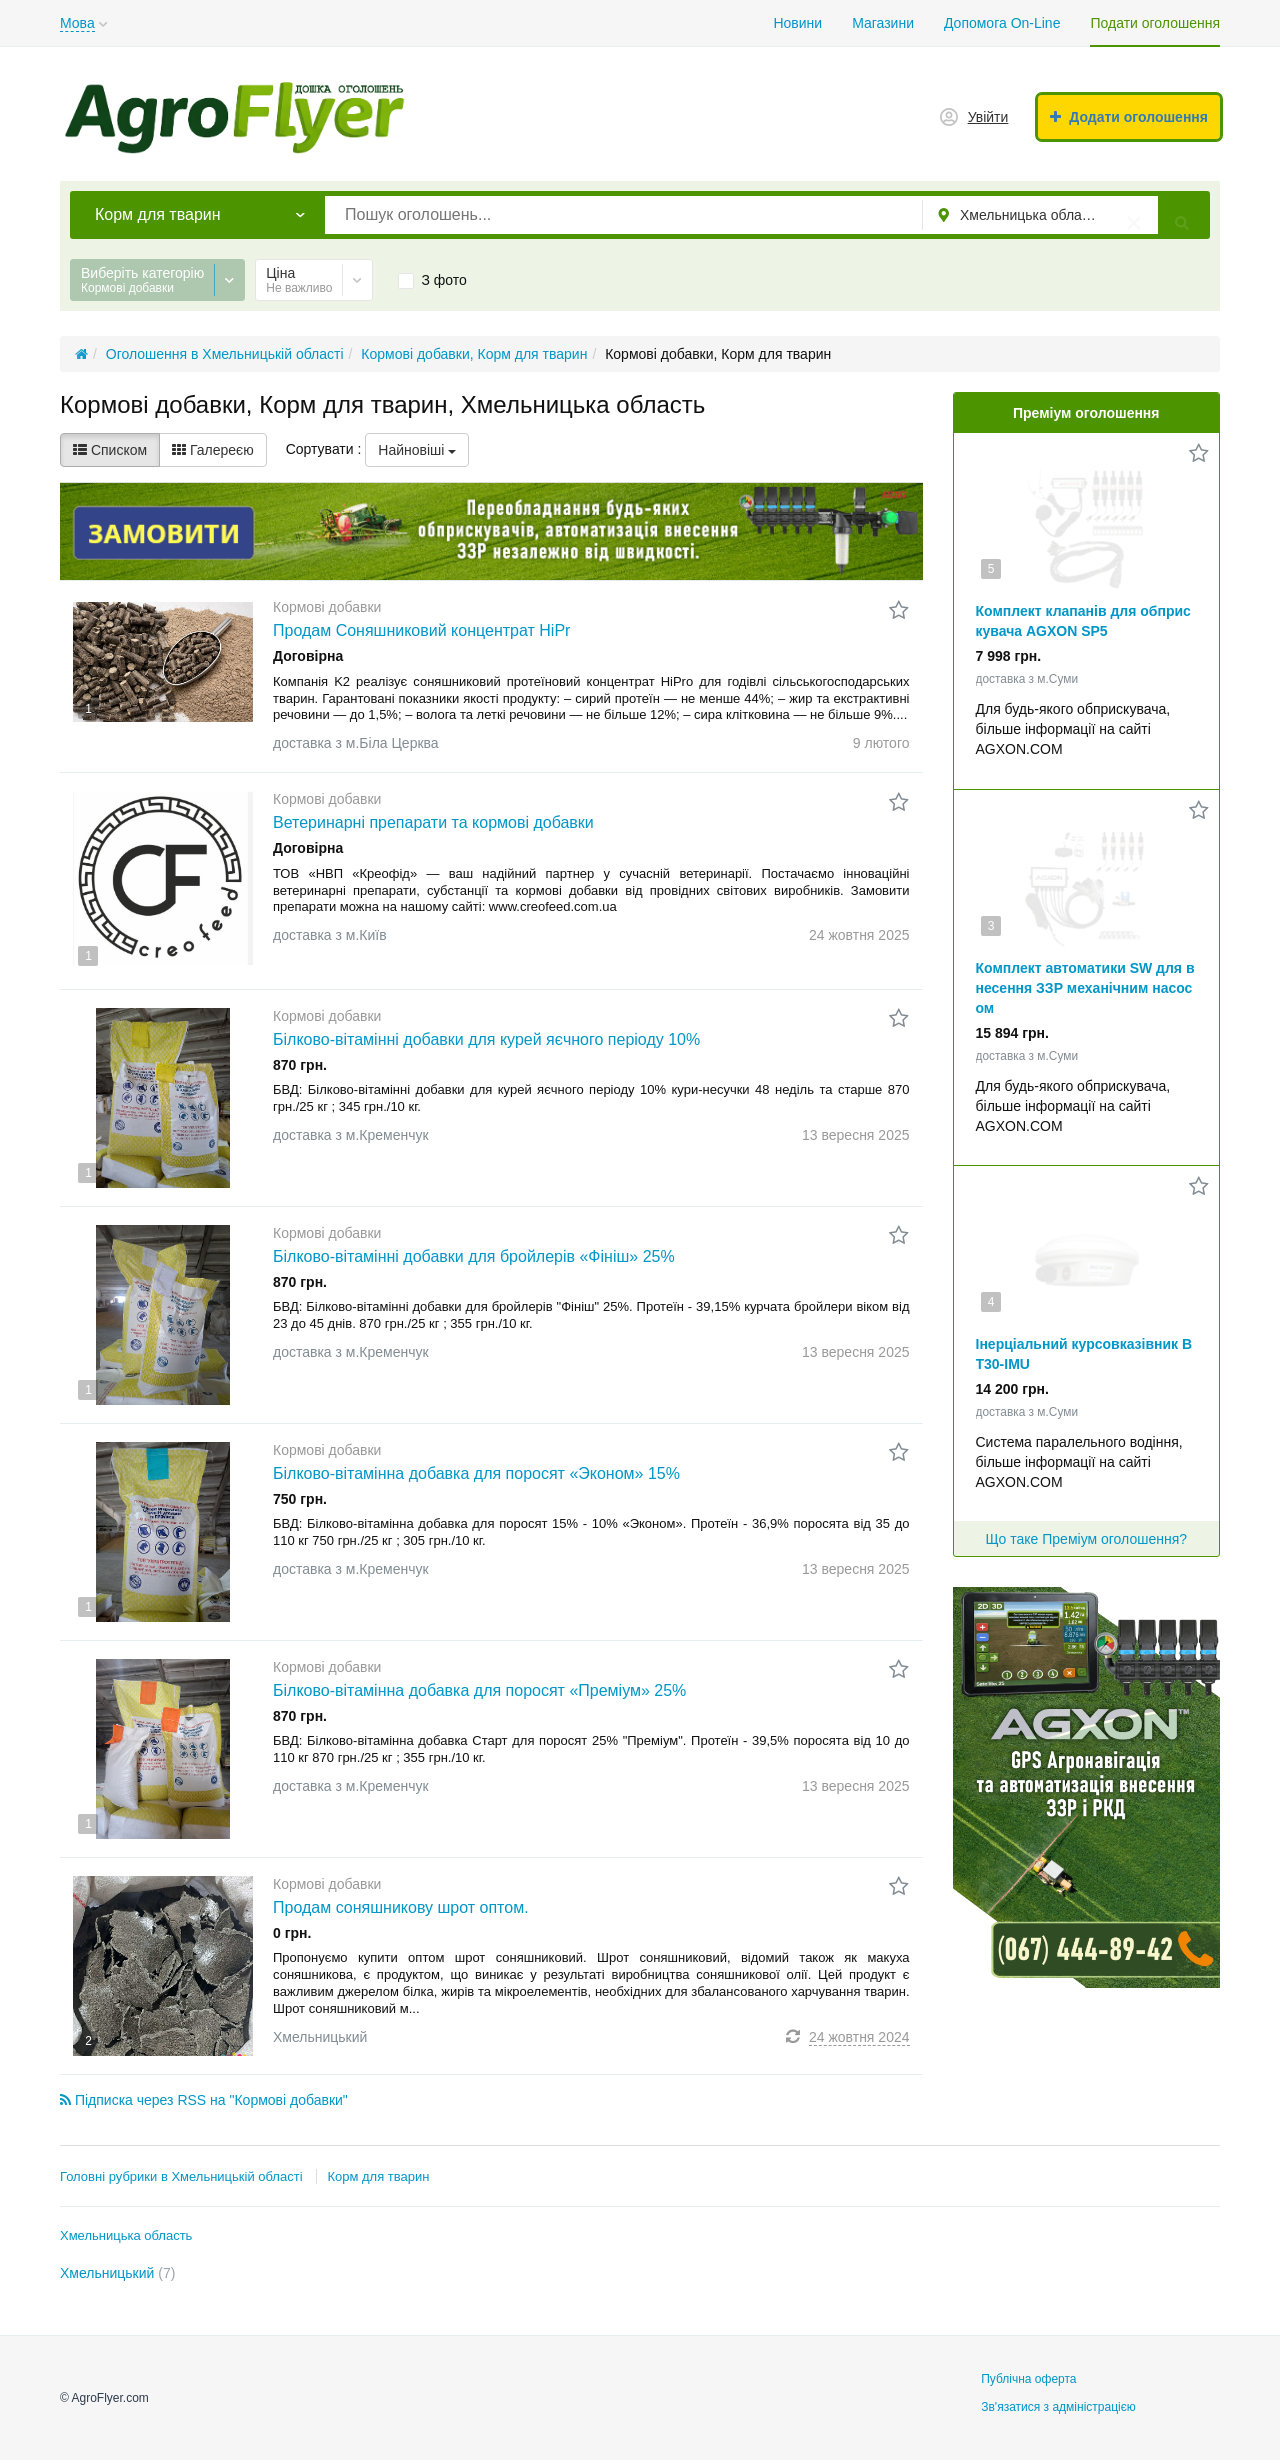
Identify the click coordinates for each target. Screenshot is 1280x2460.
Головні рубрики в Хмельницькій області (181, 2176)
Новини (797, 23)
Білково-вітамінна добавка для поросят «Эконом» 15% (476, 1473)
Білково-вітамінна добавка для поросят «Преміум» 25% (479, 1690)
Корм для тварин (378, 2176)
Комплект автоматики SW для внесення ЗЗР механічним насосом (1085, 988)
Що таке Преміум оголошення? (1086, 1539)
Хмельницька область (126, 2235)
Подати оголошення (1155, 23)
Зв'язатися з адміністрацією (1058, 2407)
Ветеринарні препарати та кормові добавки (433, 822)
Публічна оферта (1028, 2379)
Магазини (883, 23)
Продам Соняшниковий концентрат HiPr (421, 630)
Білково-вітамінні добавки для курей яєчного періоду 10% (486, 1039)
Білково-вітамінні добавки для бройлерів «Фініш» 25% (474, 1256)
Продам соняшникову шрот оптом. (401, 1907)
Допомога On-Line (1002, 23)
